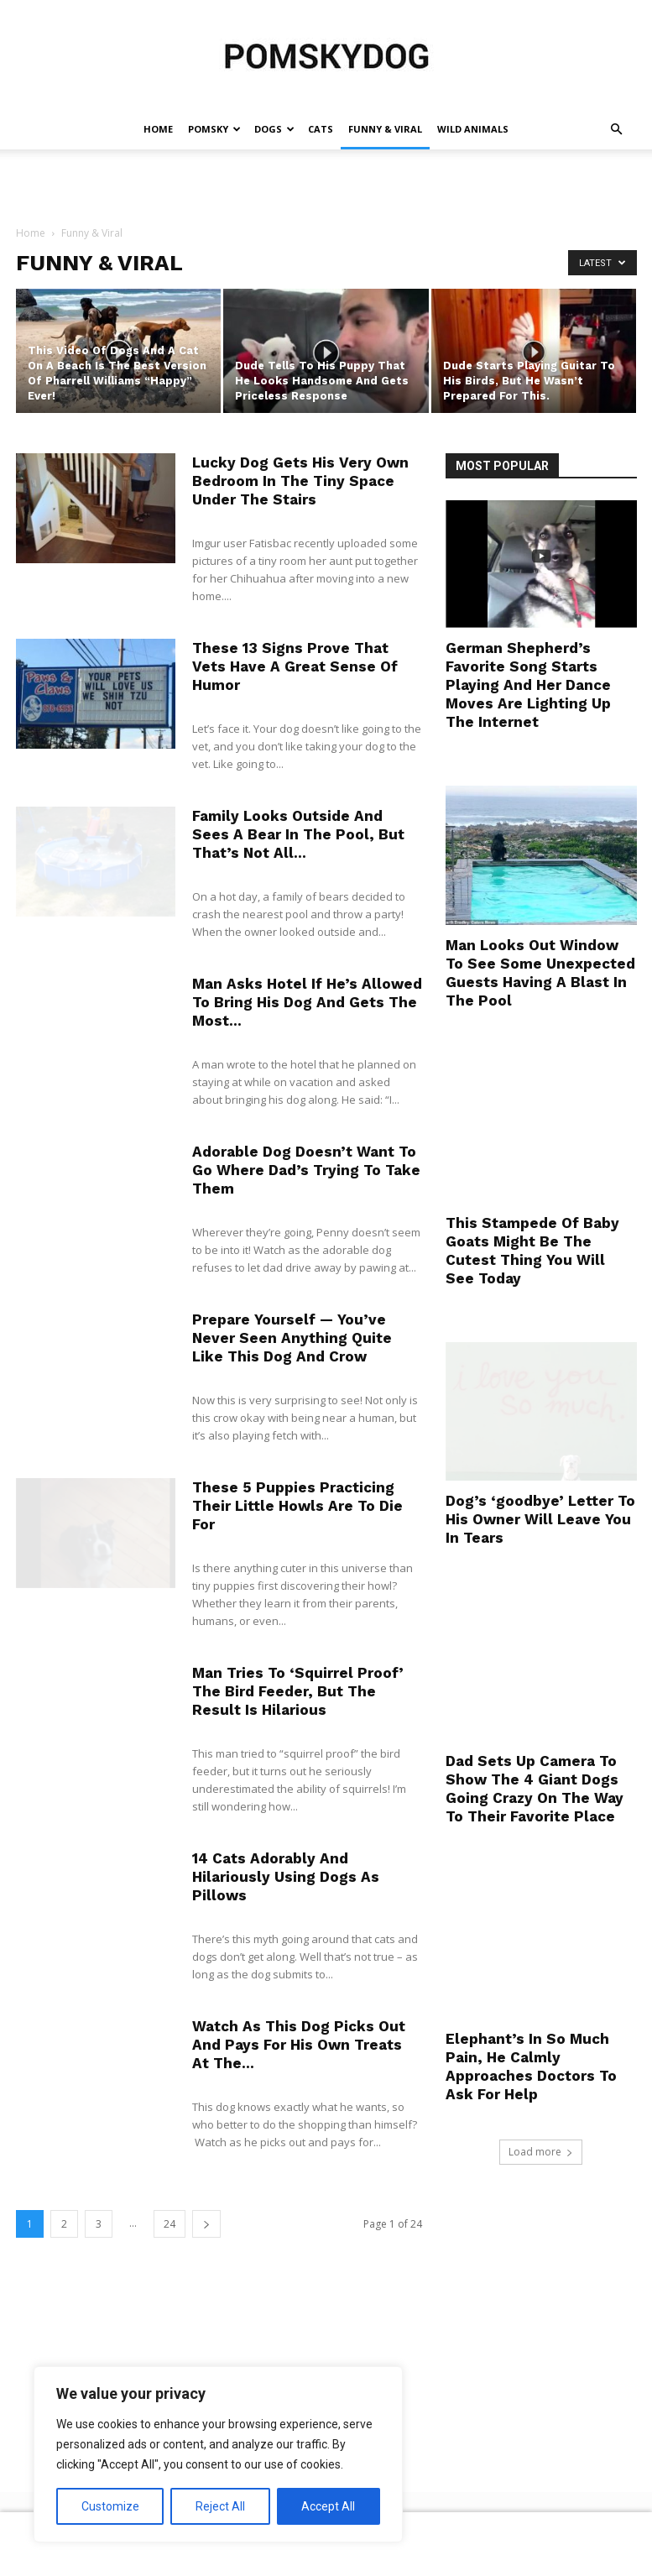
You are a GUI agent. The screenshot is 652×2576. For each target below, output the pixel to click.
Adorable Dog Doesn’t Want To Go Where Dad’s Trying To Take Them (306, 1170)
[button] (617, 130)
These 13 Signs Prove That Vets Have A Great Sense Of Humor (295, 666)
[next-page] (206, 2224)
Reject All (220, 2506)
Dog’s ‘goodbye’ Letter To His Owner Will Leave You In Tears (540, 1519)
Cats (320, 129)
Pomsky (214, 129)
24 (169, 2224)
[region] (218, 2454)
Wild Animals (473, 129)
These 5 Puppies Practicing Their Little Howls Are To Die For (297, 1506)
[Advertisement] (326, 186)
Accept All (328, 2506)
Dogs (274, 129)
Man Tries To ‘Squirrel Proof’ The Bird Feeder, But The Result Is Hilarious (298, 1691)
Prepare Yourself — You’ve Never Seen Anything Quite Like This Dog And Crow (292, 1338)
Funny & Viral (385, 129)
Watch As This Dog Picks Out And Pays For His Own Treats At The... (298, 2045)
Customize (110, 2506)
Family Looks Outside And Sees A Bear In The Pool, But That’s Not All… (298, 834)
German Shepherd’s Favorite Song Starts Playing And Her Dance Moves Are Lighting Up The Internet (528, 685)
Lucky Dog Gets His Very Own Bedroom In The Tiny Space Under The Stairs (300, 481)
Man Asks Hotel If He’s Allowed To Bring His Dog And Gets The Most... (307, 1002)
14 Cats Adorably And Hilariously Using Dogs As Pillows (285, 1877)
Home (158, 129)
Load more (541, 2152)
